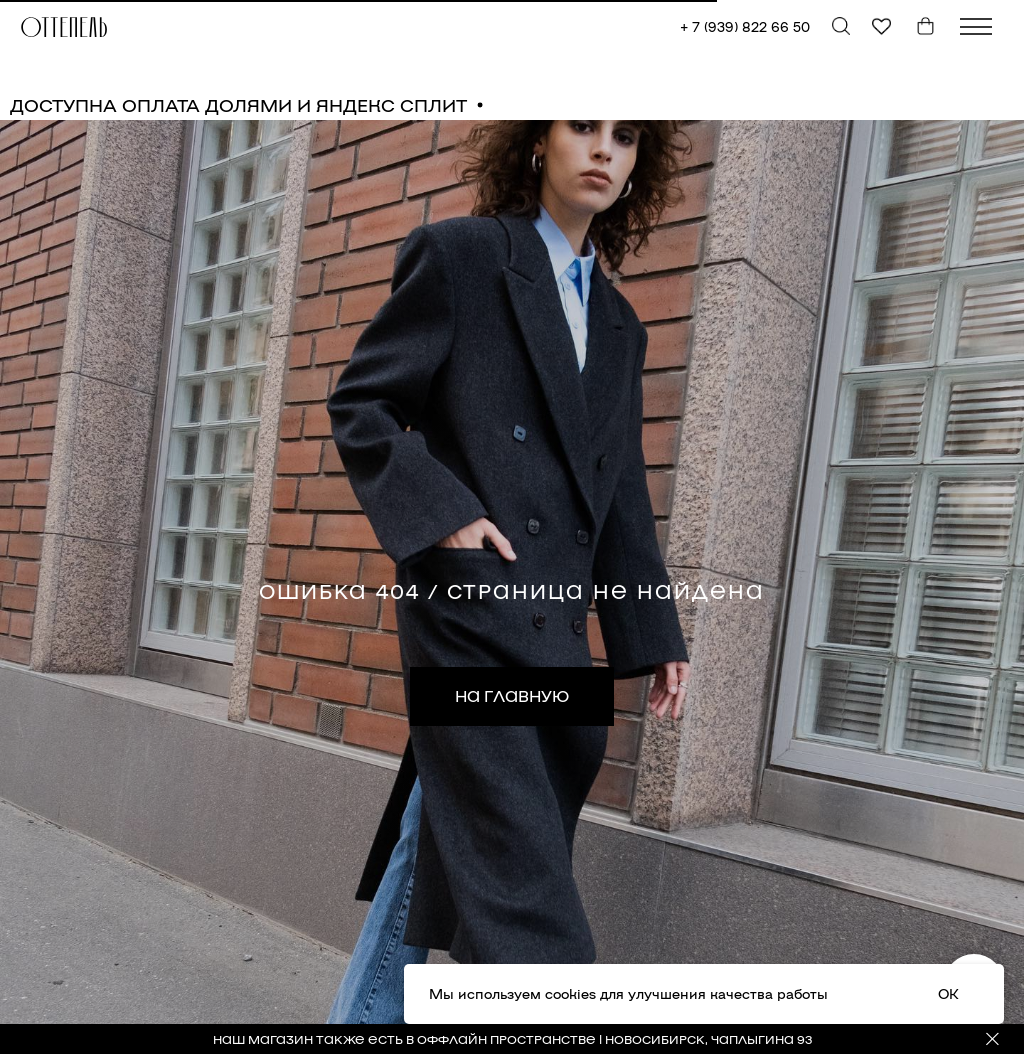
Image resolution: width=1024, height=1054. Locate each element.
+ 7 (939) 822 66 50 (745, 26)
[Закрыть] (992, 1039)
